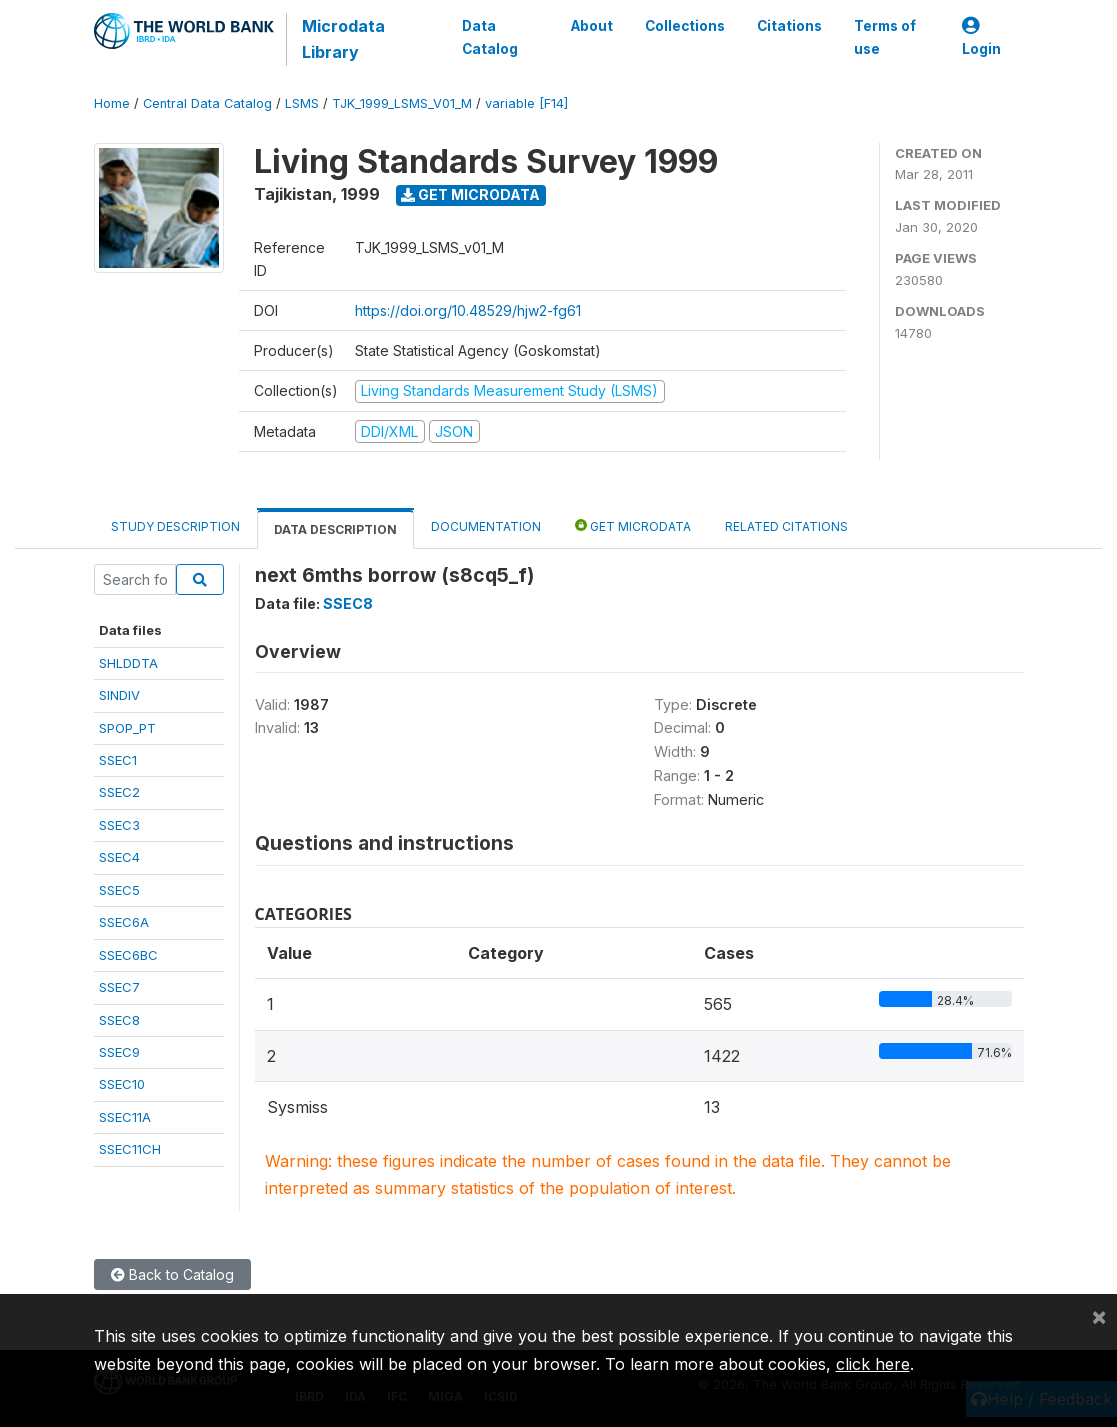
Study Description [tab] (175, 526)
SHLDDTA (128, 663)
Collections (685, 26)
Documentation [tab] (486, 526)
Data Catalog (490, 37)
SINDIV (119, 695)
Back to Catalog (172, 1274)
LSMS (302, 103)
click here (873, 1364)
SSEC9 (119, 1052)
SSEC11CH (130, 1149)
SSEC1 (118, 760)
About (592, 26)
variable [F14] (526, 103)
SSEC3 (119, 825)
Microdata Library (343, 39)
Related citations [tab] (786, 526)
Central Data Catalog (207, 103)
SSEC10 (122, 1084)
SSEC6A (124, 922)
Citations (789, 26)
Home (112, 103)
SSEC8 (119, 1020)
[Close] (1099, 1316)
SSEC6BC (128, 955)
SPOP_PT (127, 728)
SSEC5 (119, 890)
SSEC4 (119, 857)
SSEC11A (125, 1117)
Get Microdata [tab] (633, 525)
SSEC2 (119, 792)
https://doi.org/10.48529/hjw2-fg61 (468, 310)
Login (981, 37)
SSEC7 (119, 987)
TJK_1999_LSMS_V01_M (402, 103)
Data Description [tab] (335, 529)
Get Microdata (470, 194)
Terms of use (885, 37)
